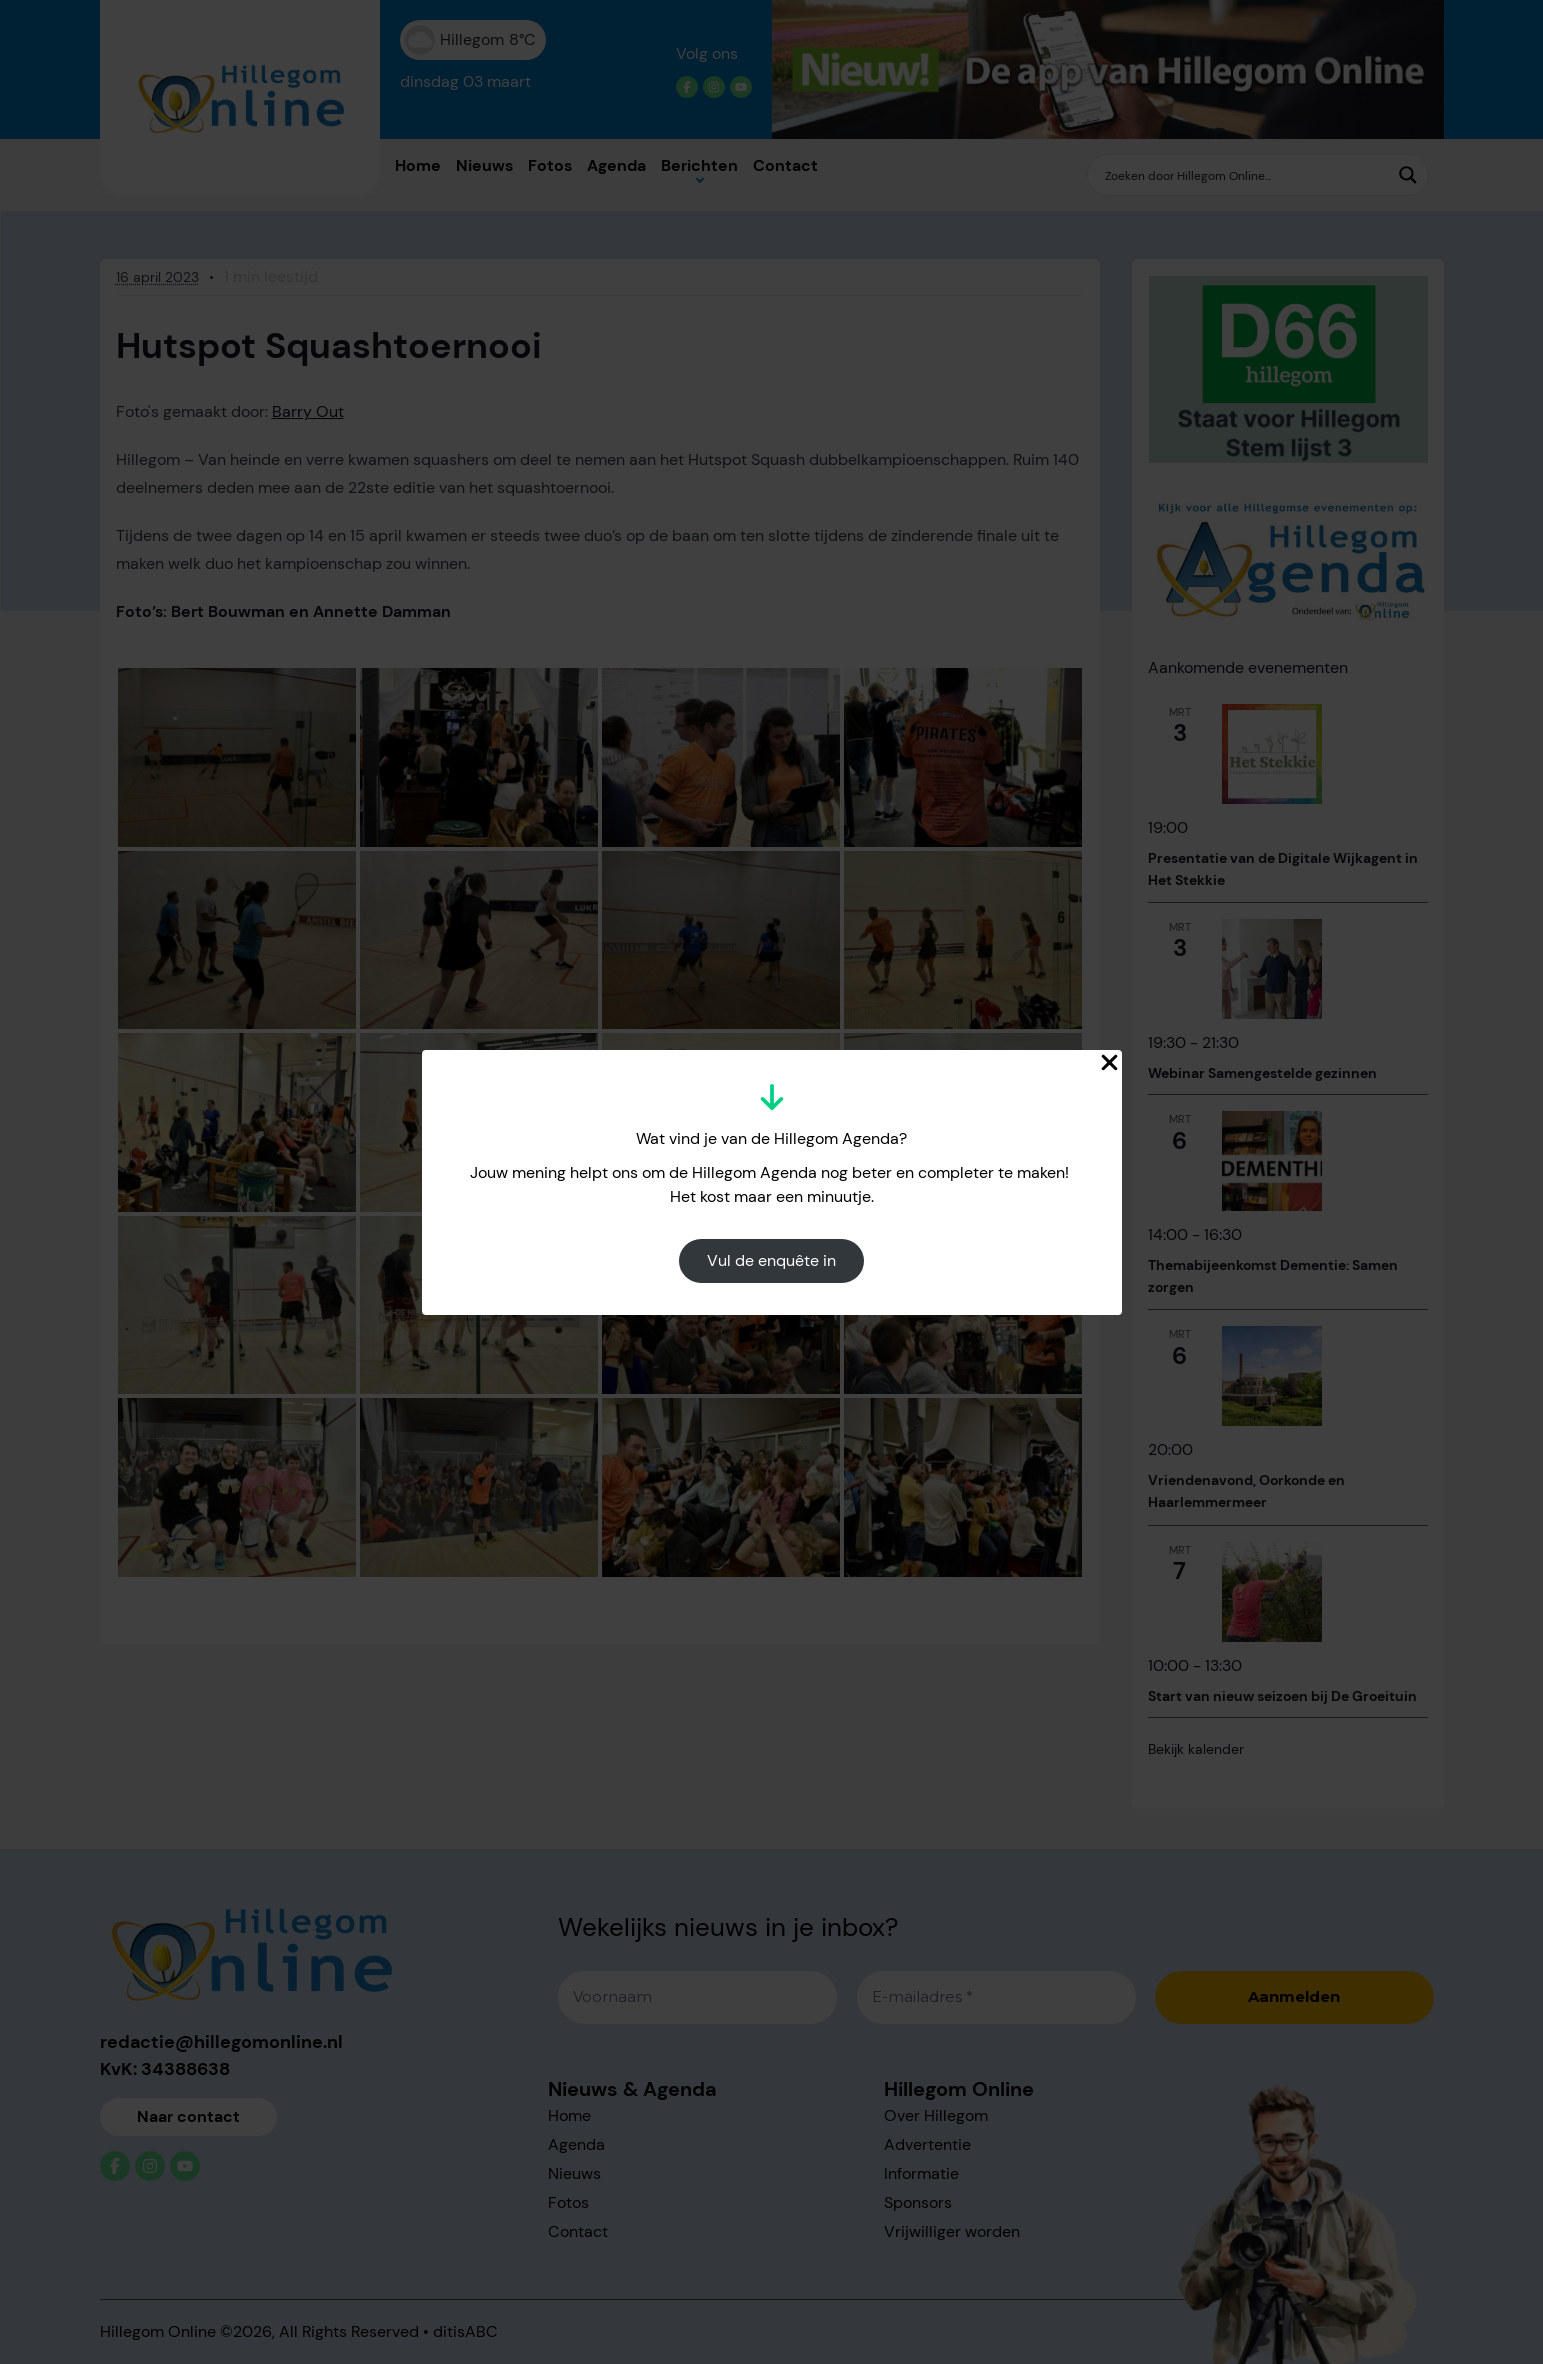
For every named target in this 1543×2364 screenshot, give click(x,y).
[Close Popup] (1109, 1062)
